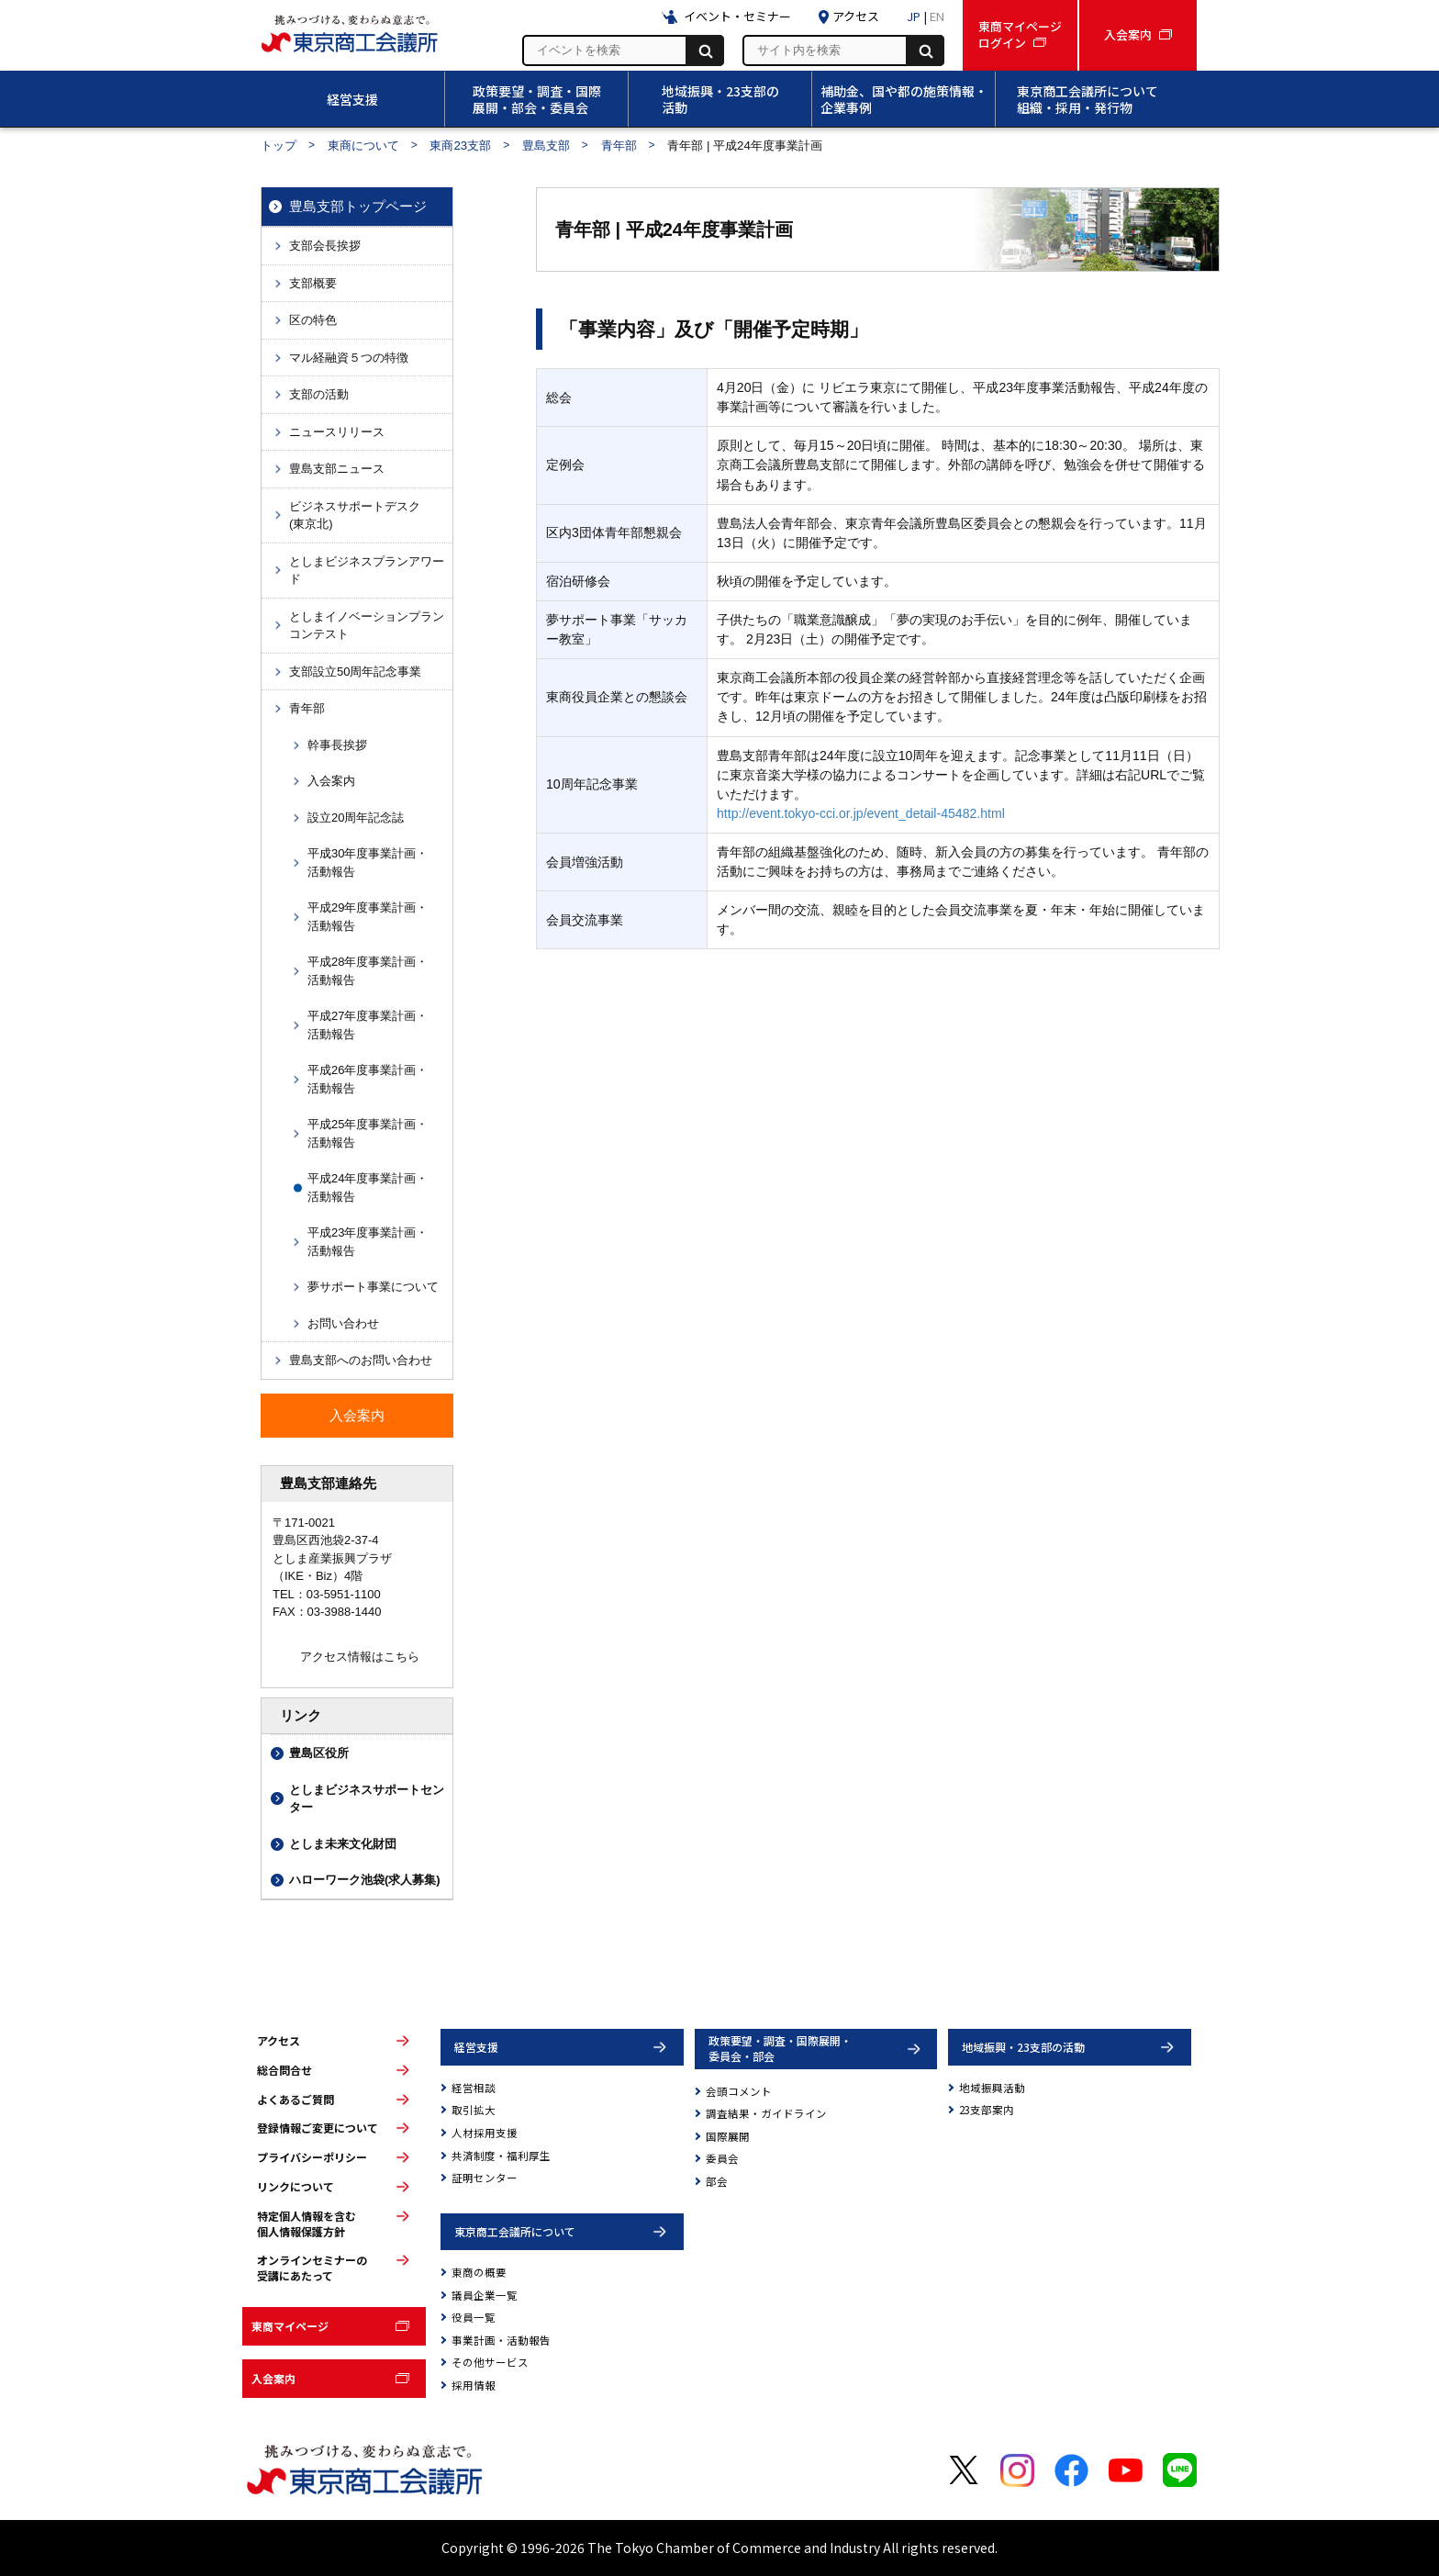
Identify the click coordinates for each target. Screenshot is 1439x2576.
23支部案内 (986, 2109)
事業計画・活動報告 (501, 2340)
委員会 (722, 2158)
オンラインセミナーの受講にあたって (312, 2268)
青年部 (619, 145)
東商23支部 (460, 145)
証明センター (485, 2177)
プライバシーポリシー (312, 2157)
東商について (363, 145)
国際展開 (728, 2136)
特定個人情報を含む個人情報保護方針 (306, 2224)
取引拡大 (474, 2109)
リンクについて (295, 2186)
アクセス (278, 2040)
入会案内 (273, 2378)
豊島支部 (546, 145)
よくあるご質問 (295, 2099)
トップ (278, 145)
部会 (717, 2181)
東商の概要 (479, 2272)
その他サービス (490, 2362)
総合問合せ (284, 2070)
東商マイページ (290, 2326)
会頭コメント (739, 2091)
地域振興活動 (992, 2087)
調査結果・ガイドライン (766, 2113)
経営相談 (474, 2087)
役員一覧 (474, 2317)
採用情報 (474, 2385)
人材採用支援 (485, 2132)
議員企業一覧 (485, 2295)
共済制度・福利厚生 (501, 2155)
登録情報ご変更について (317, 2128)
